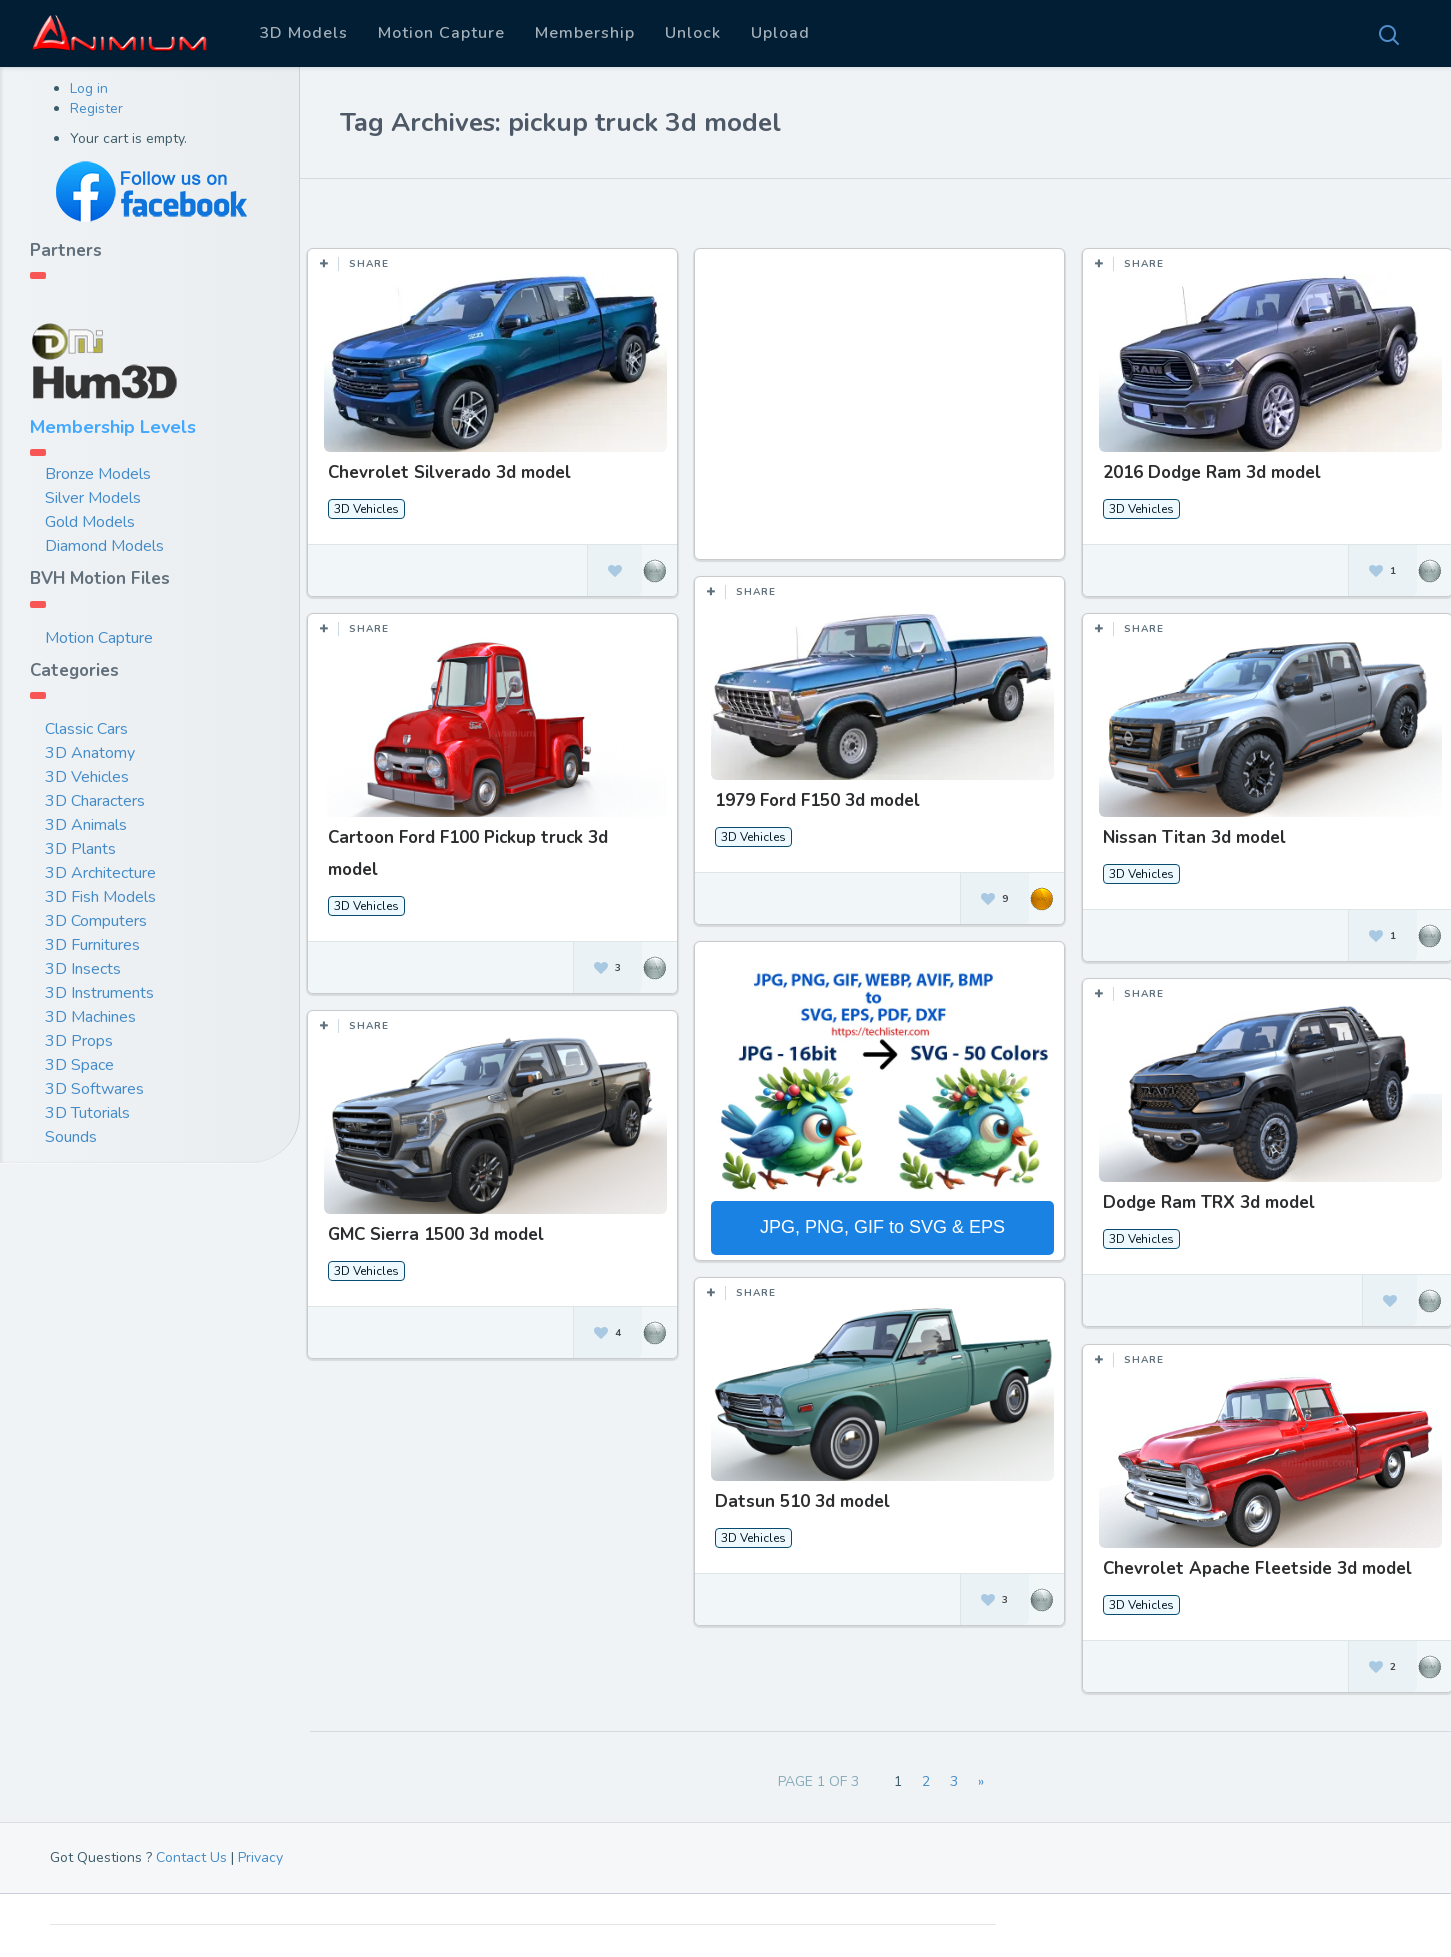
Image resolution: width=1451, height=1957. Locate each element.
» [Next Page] (981, 1781)
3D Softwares (94, 1089)
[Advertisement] (880, 414)
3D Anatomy (90, 753)
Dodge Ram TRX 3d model (1202, 1198)
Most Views (553, 209)
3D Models (303, 33)
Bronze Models (98, 474)
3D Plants (80, 849)
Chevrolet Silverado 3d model (449, 472)
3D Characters (95, 801)
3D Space (79, 1065)
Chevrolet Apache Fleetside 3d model (1250, 1562)
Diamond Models (104, 546)
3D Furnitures (92, 945)
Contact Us (191, 1857)
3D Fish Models (100, 897)
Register (96, 108)
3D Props (79, 1041)
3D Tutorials (87, 1113)
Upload (780, 33)
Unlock (693, 33)
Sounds (71, 1137)
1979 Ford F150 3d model (814, 800)
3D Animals (86, 825)
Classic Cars (86, 729)
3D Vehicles (87, 777)
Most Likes (440, 209)
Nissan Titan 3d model (1187, 835)
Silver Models (93, 498)
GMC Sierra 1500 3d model (436, 1230)
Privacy (260, 1857)
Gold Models (90, 522)
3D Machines (90, 1017)
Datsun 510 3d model (799, 1496)
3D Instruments (99, 993)
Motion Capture (441, 33)
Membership (585, 33)
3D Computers (96, 921)
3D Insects (83, 969)
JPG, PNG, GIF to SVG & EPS (879, 1225)
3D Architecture (100, 873)
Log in (89, 88)
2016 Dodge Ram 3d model (1205, 472)
